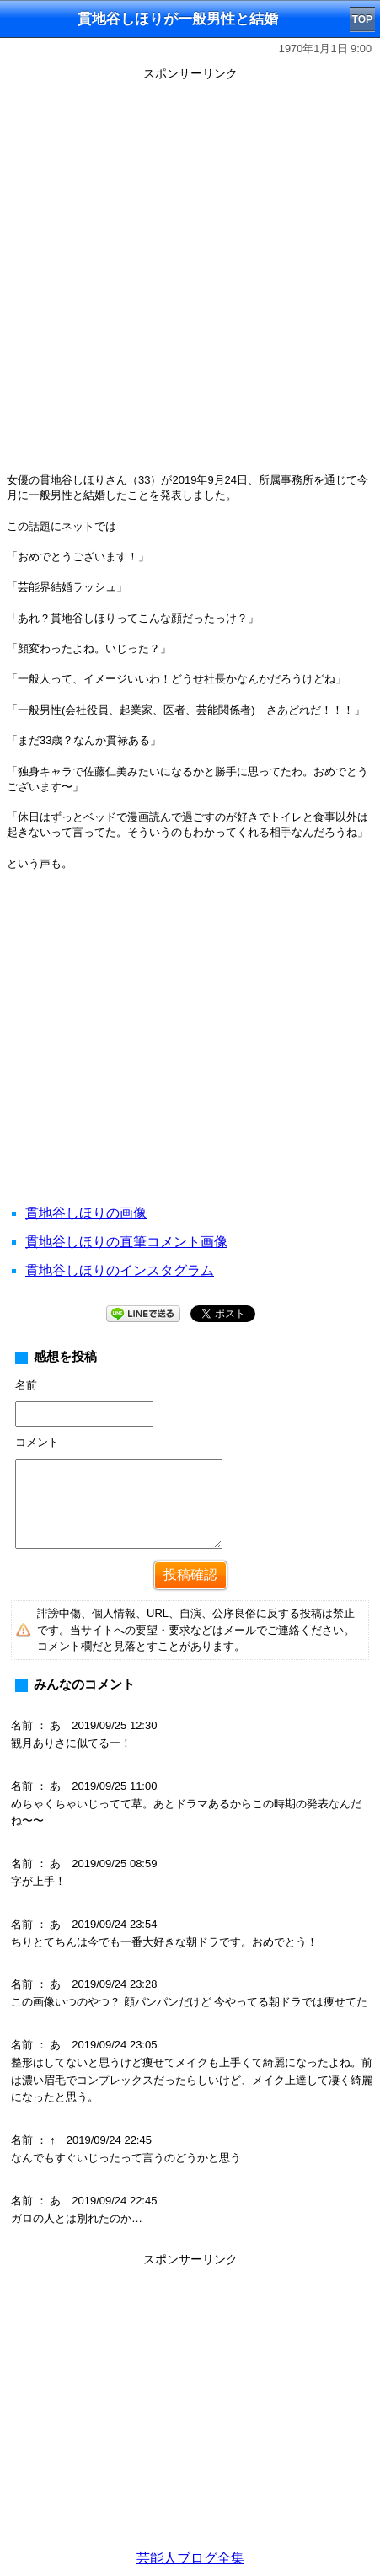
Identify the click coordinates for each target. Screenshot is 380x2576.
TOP (362, 19)
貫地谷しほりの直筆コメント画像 (126, 1241)
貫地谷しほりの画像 (86, 1213)
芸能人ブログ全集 (190, 2558)
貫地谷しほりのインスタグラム (119, 1270)
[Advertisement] (190, 276)
